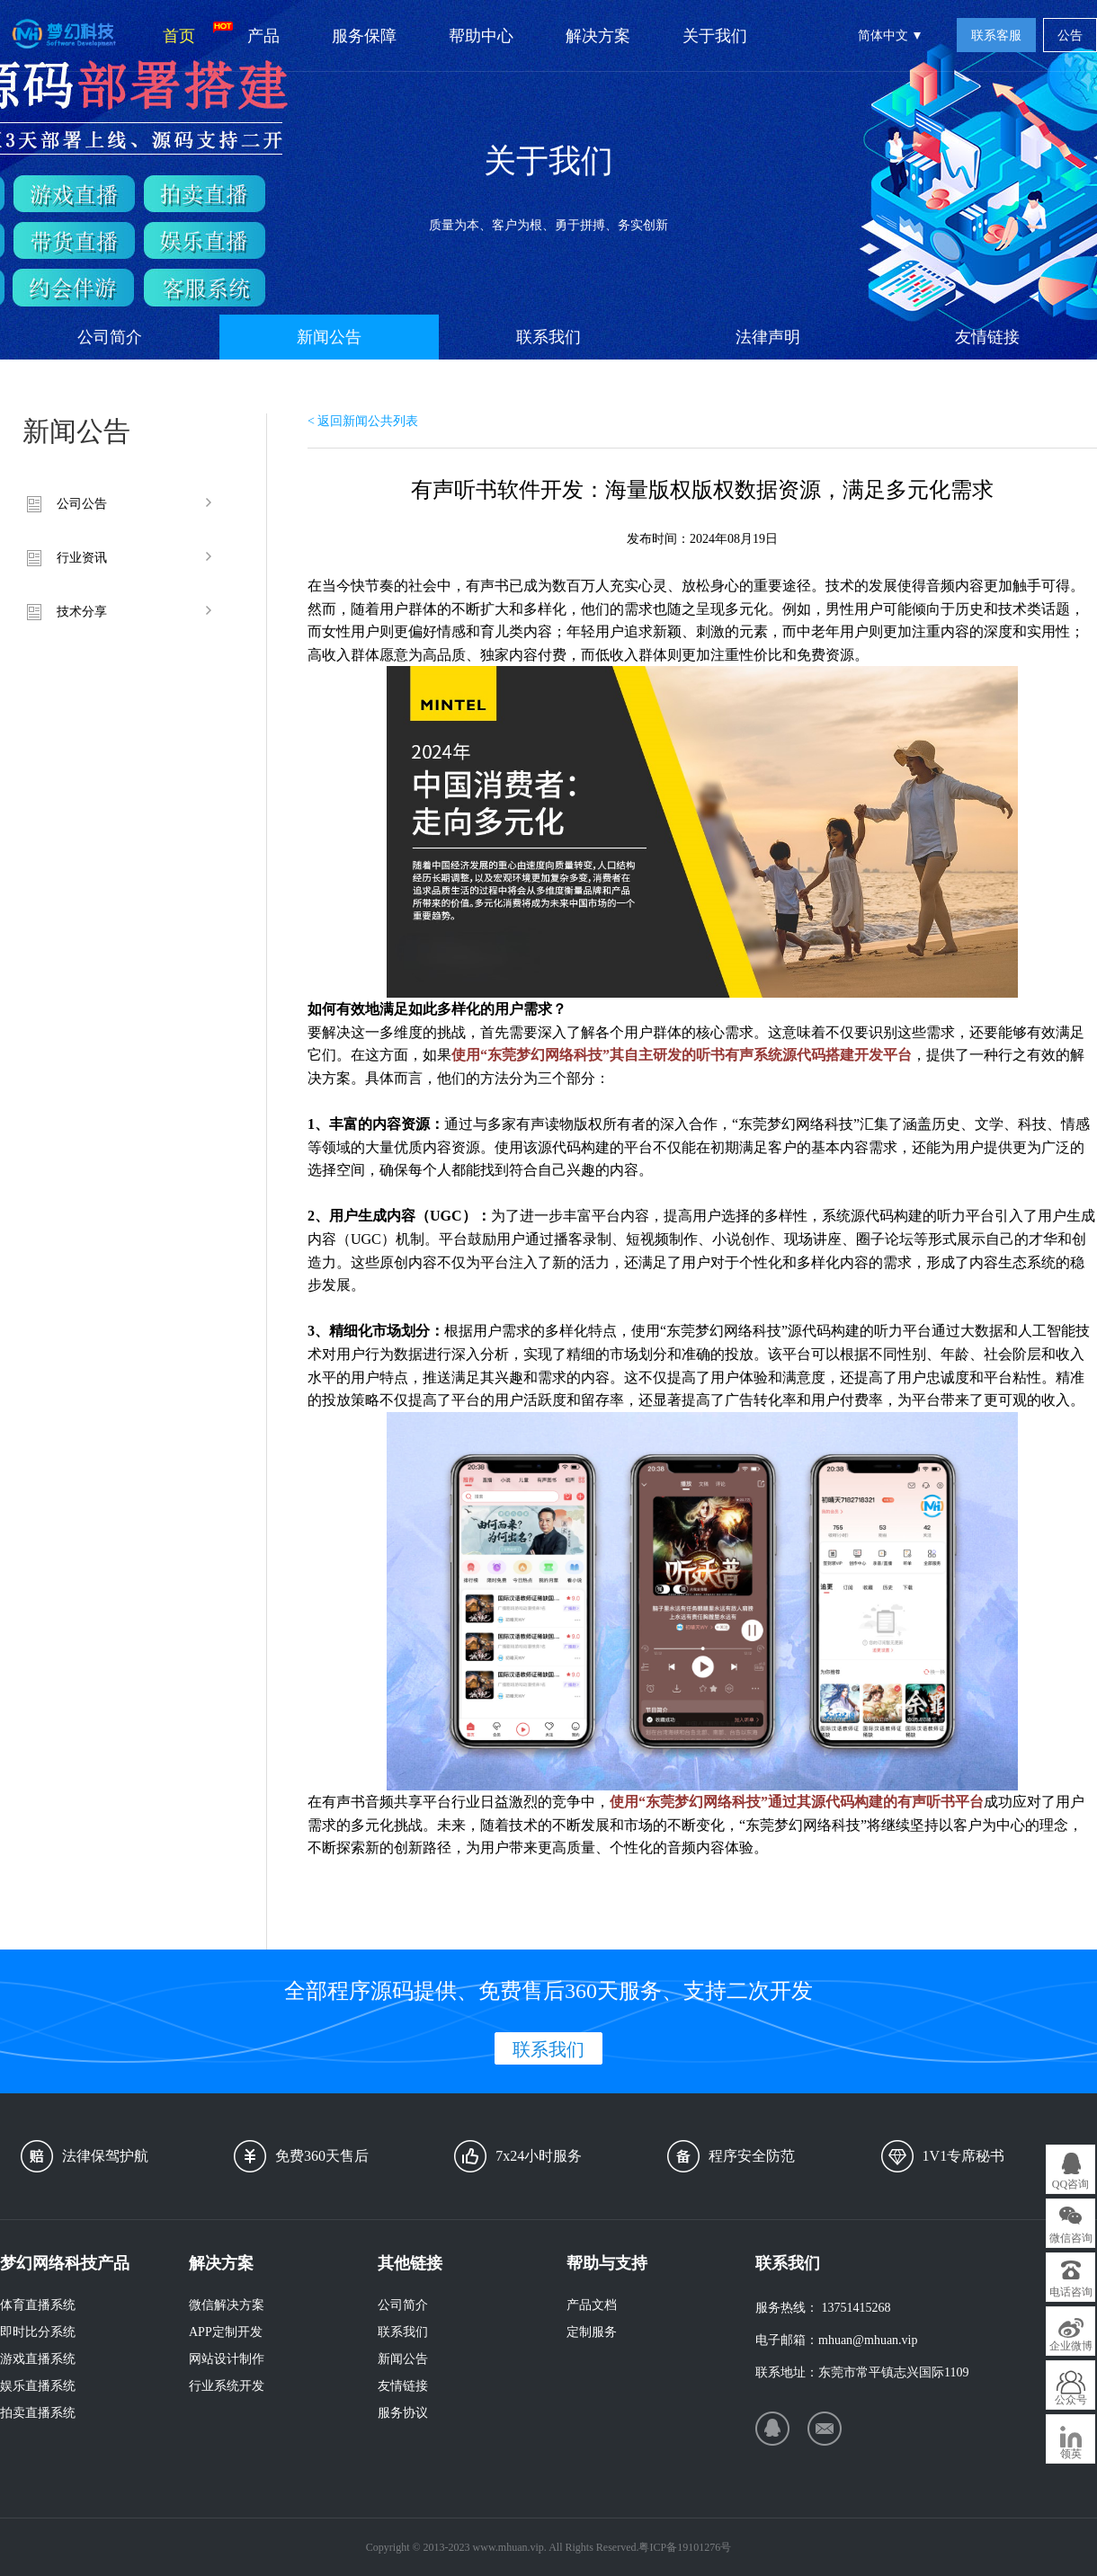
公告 (1070, 35)
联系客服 (996, 35)
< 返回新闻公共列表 (363, 421)
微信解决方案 (226, 2305)
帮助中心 (481, 36)
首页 (192, 33)
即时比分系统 (38, 2332)
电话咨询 (1071, 2292)
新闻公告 (329, 337)
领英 (1071, 2453)
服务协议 (403, 2413)
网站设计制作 (226, 2359)
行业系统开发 (226, 2386)
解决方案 (598, 36)
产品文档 (591, 2305)
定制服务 (591, 2332)
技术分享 (82, 611)
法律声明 (768, 337)
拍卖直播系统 (38, 2413)
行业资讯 (82, 557)
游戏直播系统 (38, 2359)
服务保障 (364, 36)
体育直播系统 (38, 2305)
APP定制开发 (226, 2332)
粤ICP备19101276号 (684, 2547)
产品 (263, 36)
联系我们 (548, 337)
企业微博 (1071, 2346)
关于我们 (714, 36)
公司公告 (82, 504)
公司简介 (109, 337)
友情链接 (987, 337)
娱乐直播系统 (38, 2386)
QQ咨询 (1070, 2184)
